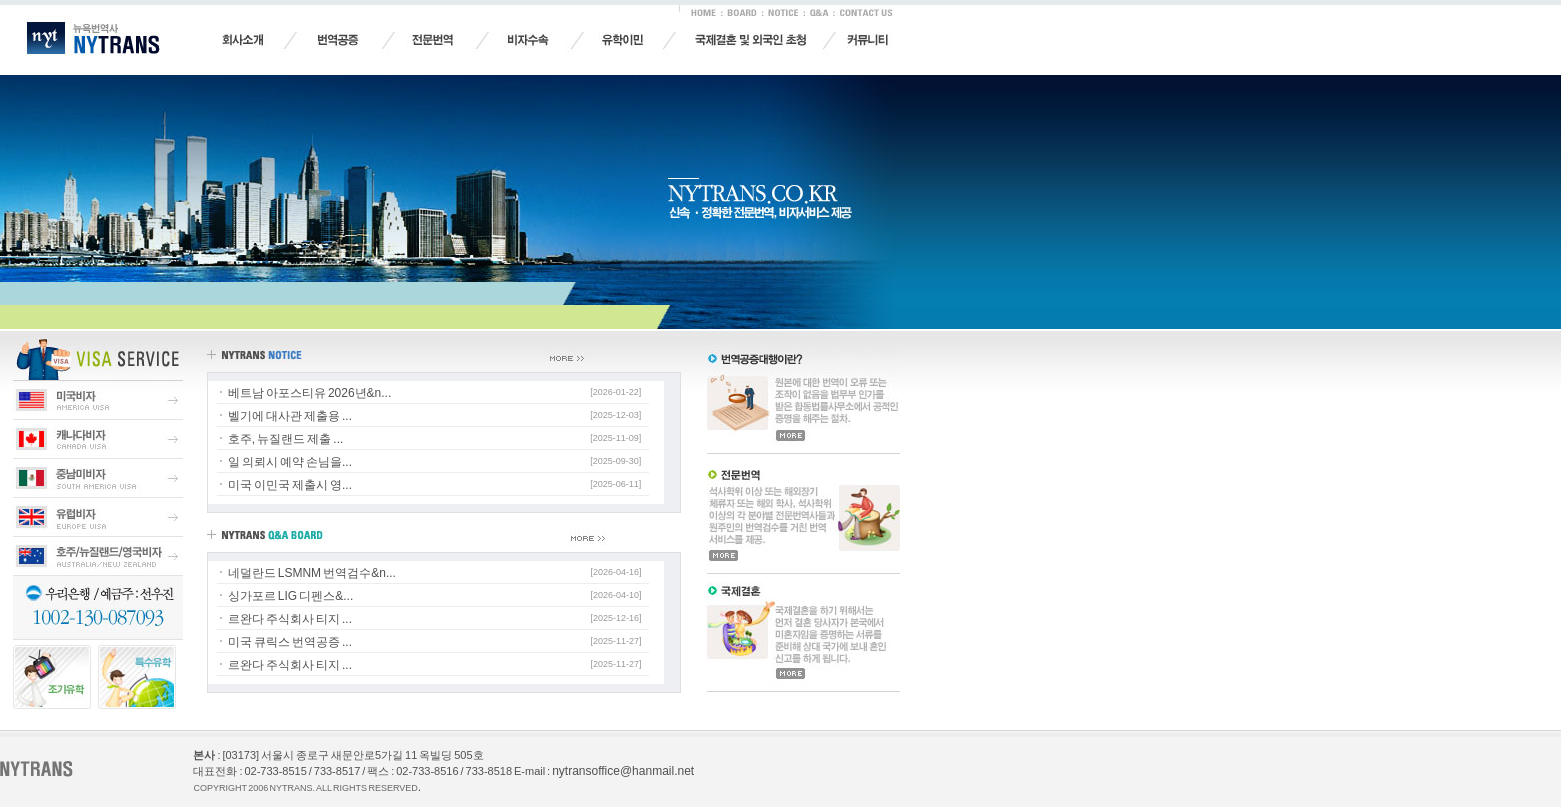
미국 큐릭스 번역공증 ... (290, 642)
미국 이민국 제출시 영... (290, 485)
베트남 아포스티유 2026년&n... (310, 393)
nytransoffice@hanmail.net (623, 771)
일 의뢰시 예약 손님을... (290, 462)
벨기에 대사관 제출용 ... (290, 416)
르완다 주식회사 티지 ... (290, 619)
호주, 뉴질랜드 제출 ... (286, 439)
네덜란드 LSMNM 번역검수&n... (312, 573)
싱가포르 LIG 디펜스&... (291, 596)
